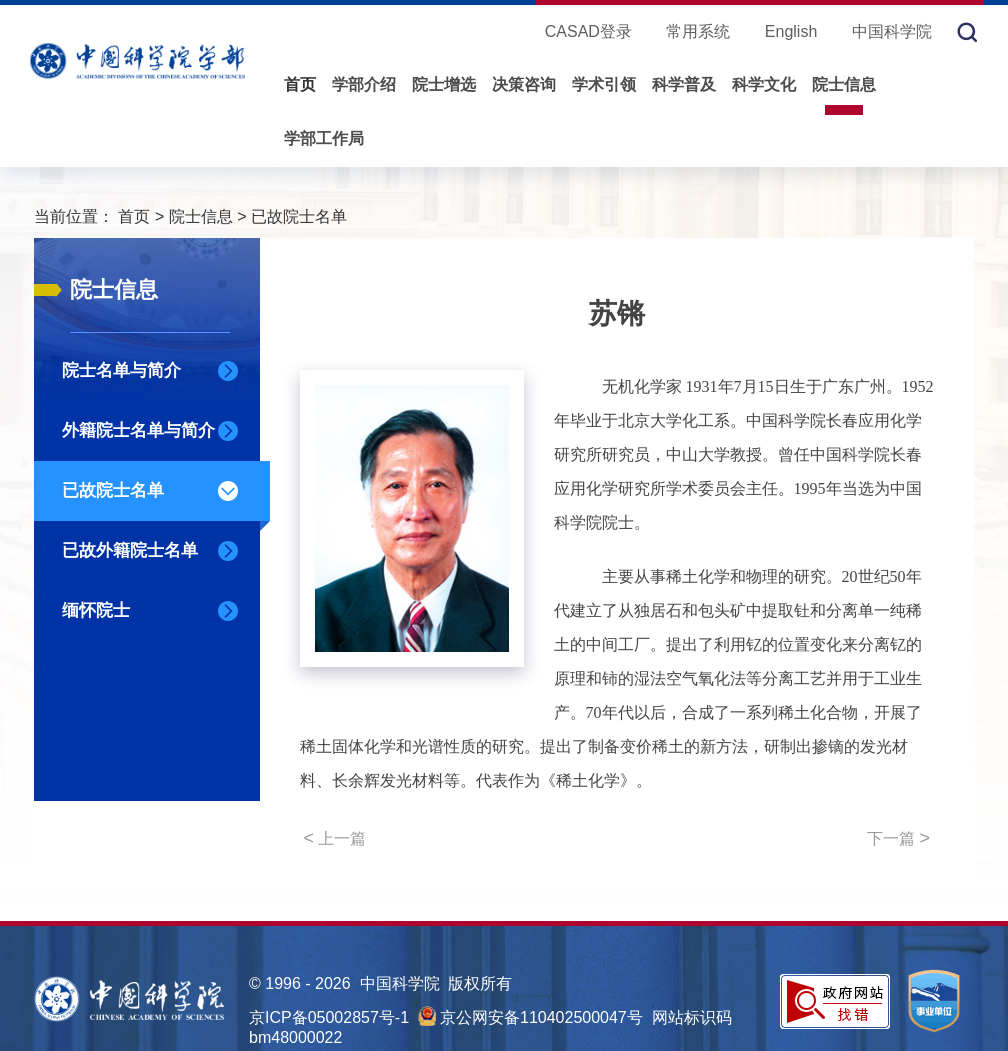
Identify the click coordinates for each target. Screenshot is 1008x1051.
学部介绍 (364, 84)
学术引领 (604, 84)
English (791, 31)
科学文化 (764, 84)
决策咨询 (524, 84)
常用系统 (698, 31)
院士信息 (844, 84)
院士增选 (444, 84)
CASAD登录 (588, 31)
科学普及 (684, 84)
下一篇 (898, 838)
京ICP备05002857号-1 (329, 1017)
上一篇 (335, 838)
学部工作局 (324, 138)
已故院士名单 (299, 216)
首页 (300, 84)
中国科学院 (892, 31)
